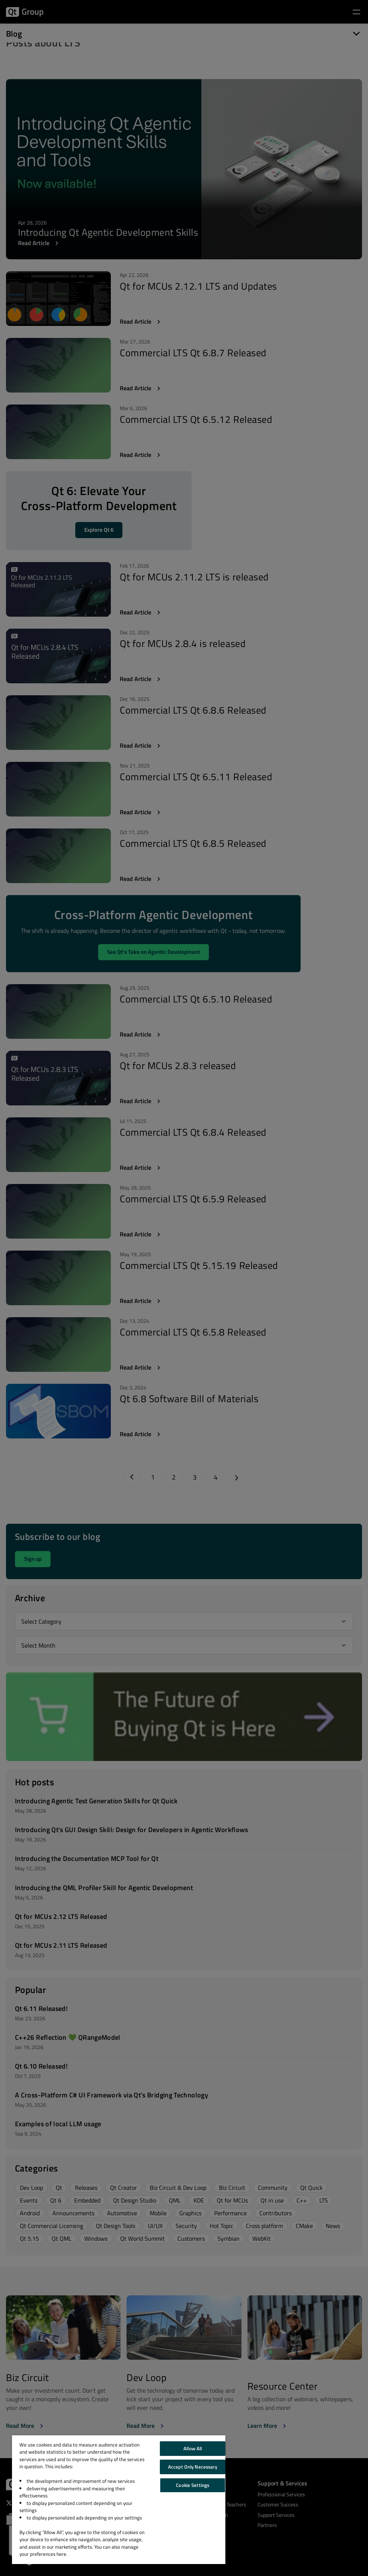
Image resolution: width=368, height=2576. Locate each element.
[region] (118, 2499)
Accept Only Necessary (193, 2466)
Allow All (192, 2448)
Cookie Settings (192, 2485)
